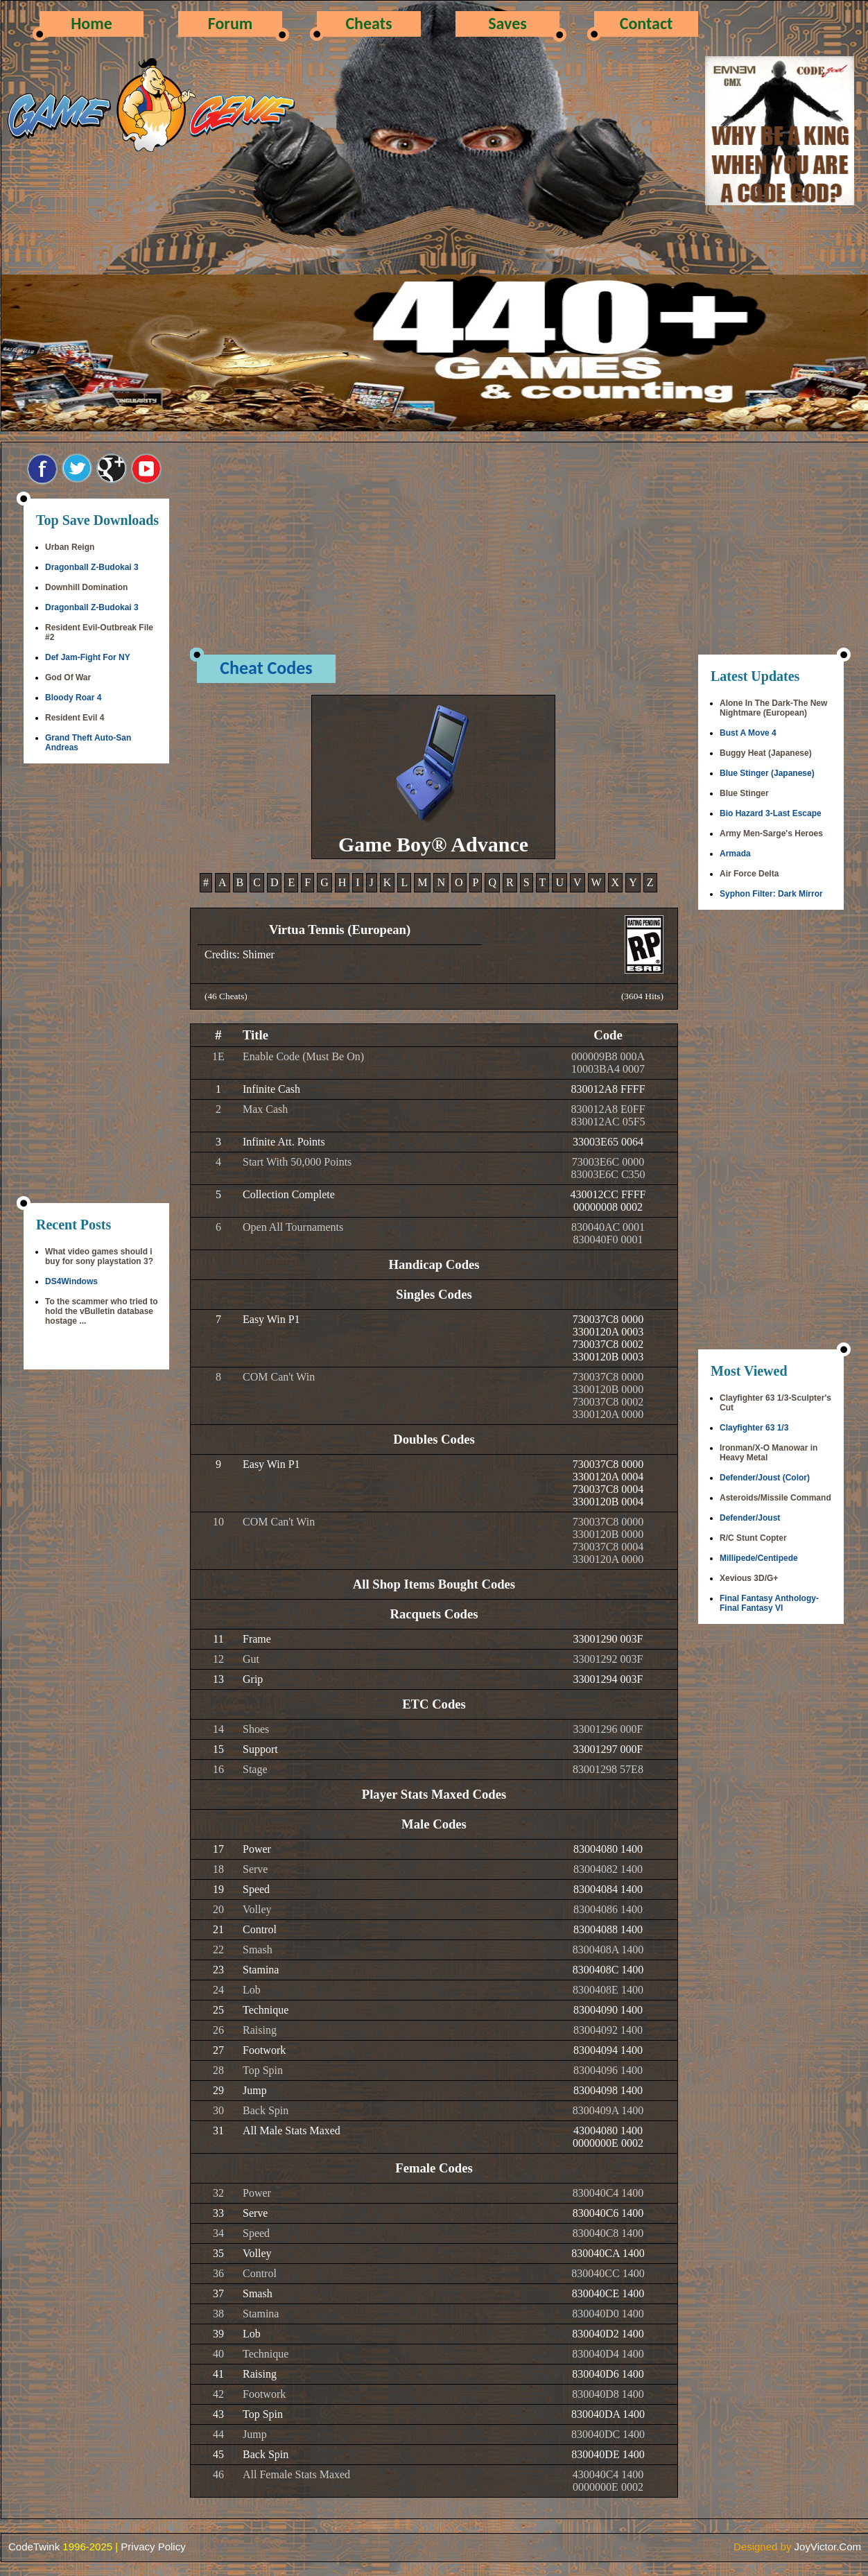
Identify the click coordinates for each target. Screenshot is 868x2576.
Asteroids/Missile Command (775, 1498)
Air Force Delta (749, 874)
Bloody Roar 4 (73, 697)
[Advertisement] (96, 985)
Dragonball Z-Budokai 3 (92, 567)
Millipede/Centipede (759, 1558)
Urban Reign (69, 547)
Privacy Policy (153, 2546)
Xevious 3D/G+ (749, 1578)
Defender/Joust (750, 1518)
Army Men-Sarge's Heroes (771, 833)
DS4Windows (71, 1281)
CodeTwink (34, 2546)
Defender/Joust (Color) (765, 1478)
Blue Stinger (744, 793)
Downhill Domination (86, 587)
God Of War (68, 677)
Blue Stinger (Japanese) (767, 773)
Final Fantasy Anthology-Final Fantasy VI (769, 1603)
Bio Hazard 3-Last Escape (771, 813)
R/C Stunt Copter (753, 1538)
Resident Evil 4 (74, 718)
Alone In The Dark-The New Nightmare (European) (773, 708)
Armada (735, 853)
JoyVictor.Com (828, 2546)
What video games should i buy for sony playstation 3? (99, 1256)
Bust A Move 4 (748, 733)
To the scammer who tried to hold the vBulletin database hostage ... (101, 1311)
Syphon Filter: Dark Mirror (771, 894)
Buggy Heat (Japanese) (766, 753)
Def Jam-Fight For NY (87, 657)
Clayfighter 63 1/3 (754, 1428)
